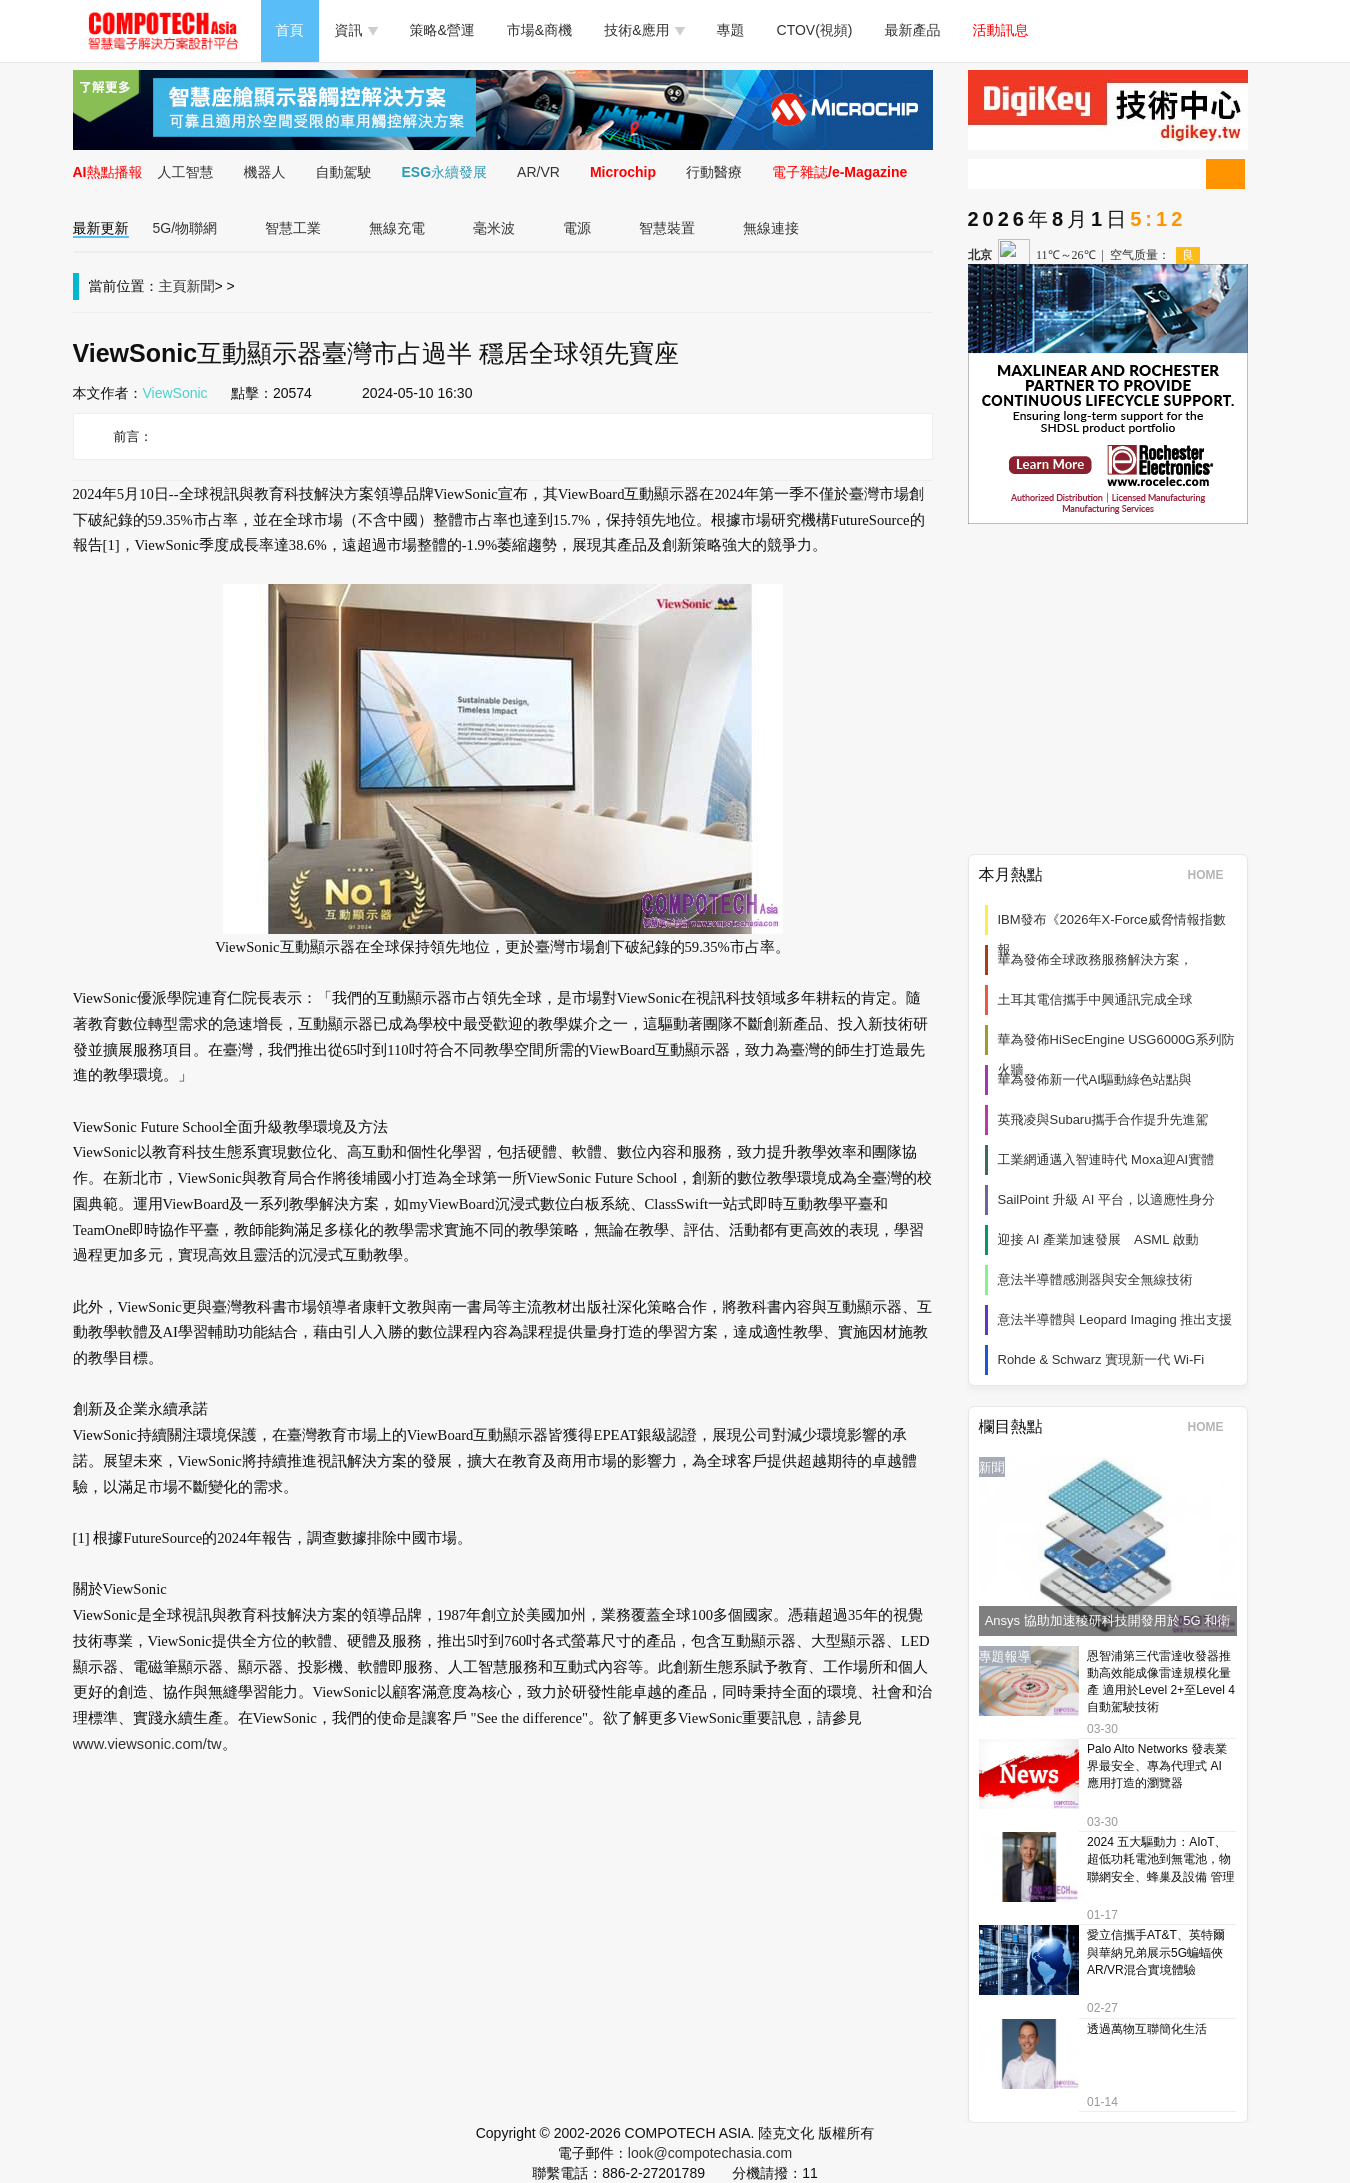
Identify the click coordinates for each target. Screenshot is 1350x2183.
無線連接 (771, 228)
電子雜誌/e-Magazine (839, 172)
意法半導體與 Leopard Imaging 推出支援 (1115, 1319)
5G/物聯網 (185, 228)
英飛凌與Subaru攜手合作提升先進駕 (1103, 1119)
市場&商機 (539, 30)
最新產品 (913, 30)
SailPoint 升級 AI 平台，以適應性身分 (1106, 1199)
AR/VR (538, 172)
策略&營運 (442, 30)
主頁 (173, 286)
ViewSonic (175, 393)
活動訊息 (1001, 30)
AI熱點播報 (108, 172)
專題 (731, 30)
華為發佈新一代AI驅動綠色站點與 (1095, 1079)
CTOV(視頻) (815, 30)
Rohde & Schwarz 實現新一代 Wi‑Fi (1101, 1359)
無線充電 (397, 228)
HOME (1212, 875)
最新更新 (101, 228)
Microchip (623, 172)
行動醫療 (714, 172)
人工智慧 (186, 172)
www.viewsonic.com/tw (147, 1744)
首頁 (290, 30)
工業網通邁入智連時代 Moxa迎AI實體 (1106, 1159)
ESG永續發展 (445, 172)
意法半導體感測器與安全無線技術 (1095, 1279)
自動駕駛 (344, 172)
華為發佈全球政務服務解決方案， (1095, 959)
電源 (577, 228)
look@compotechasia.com (710, 2153)
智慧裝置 (667, 228)
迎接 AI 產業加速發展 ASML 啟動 (1098, 1239)
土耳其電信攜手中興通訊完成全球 (1095, 999)
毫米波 (494, 228)
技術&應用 (644, 30)
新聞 (201, 286)
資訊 (356, 30)
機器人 (265, 172)
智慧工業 (293, 228)
